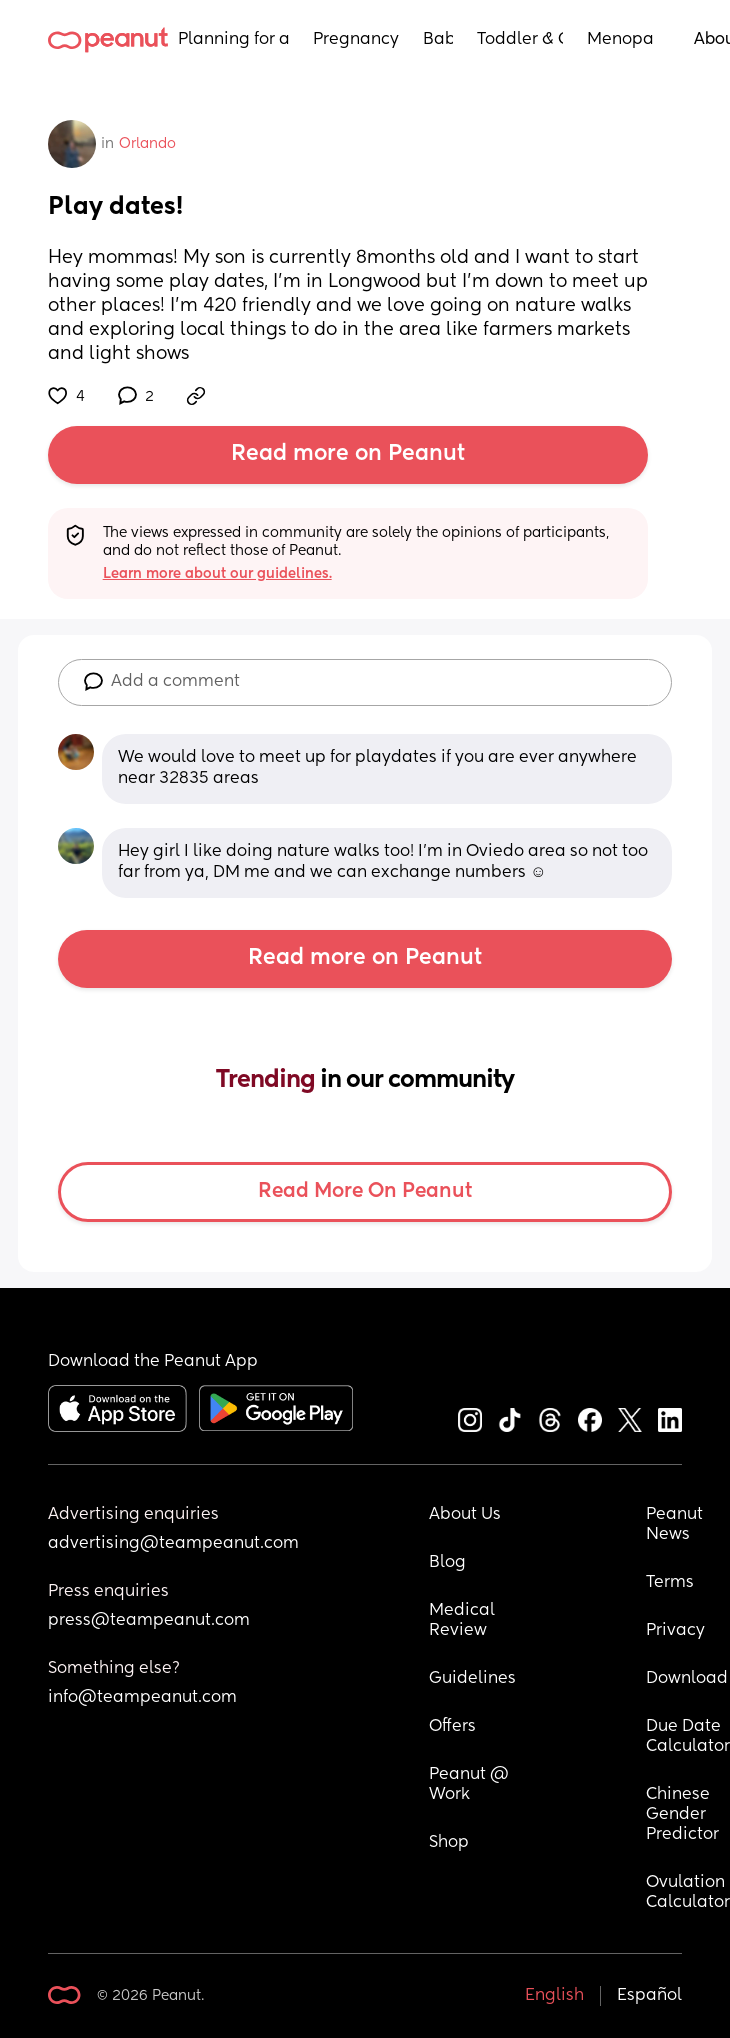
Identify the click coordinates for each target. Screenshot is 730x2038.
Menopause (620, 40)
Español (649, 1996)
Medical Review (464, 1621)
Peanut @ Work (471, 1785)
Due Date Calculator (688, 1737)
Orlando (147, 144)
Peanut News (676, 1525)
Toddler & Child (520, 40)
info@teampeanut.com (142, 1698)
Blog (447, 1563)
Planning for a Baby (233, 40)
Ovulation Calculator (688, 1893)
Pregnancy (356, 40)
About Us (465, 1515)
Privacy (675, 1631)
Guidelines (472, 1679)
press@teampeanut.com (149, 1621)
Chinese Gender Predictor (682, 1815)
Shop (449, 1843)
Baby (438, 40)
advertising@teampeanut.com (173, 1544)
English (554, 1996)
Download (687, 1679)
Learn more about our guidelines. (217, 574)
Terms (670, 1583)
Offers (452, 1727)
